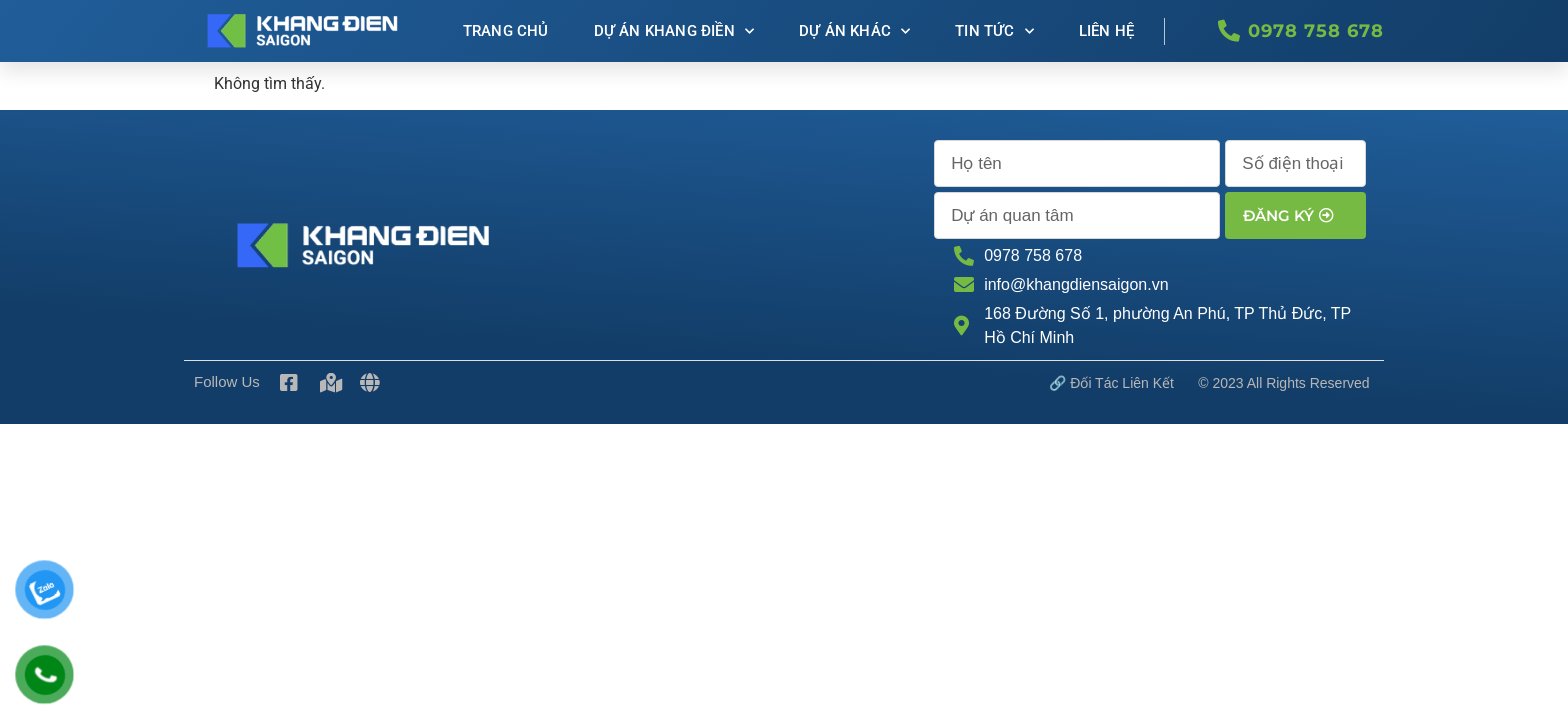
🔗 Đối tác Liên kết (1111, 383)
